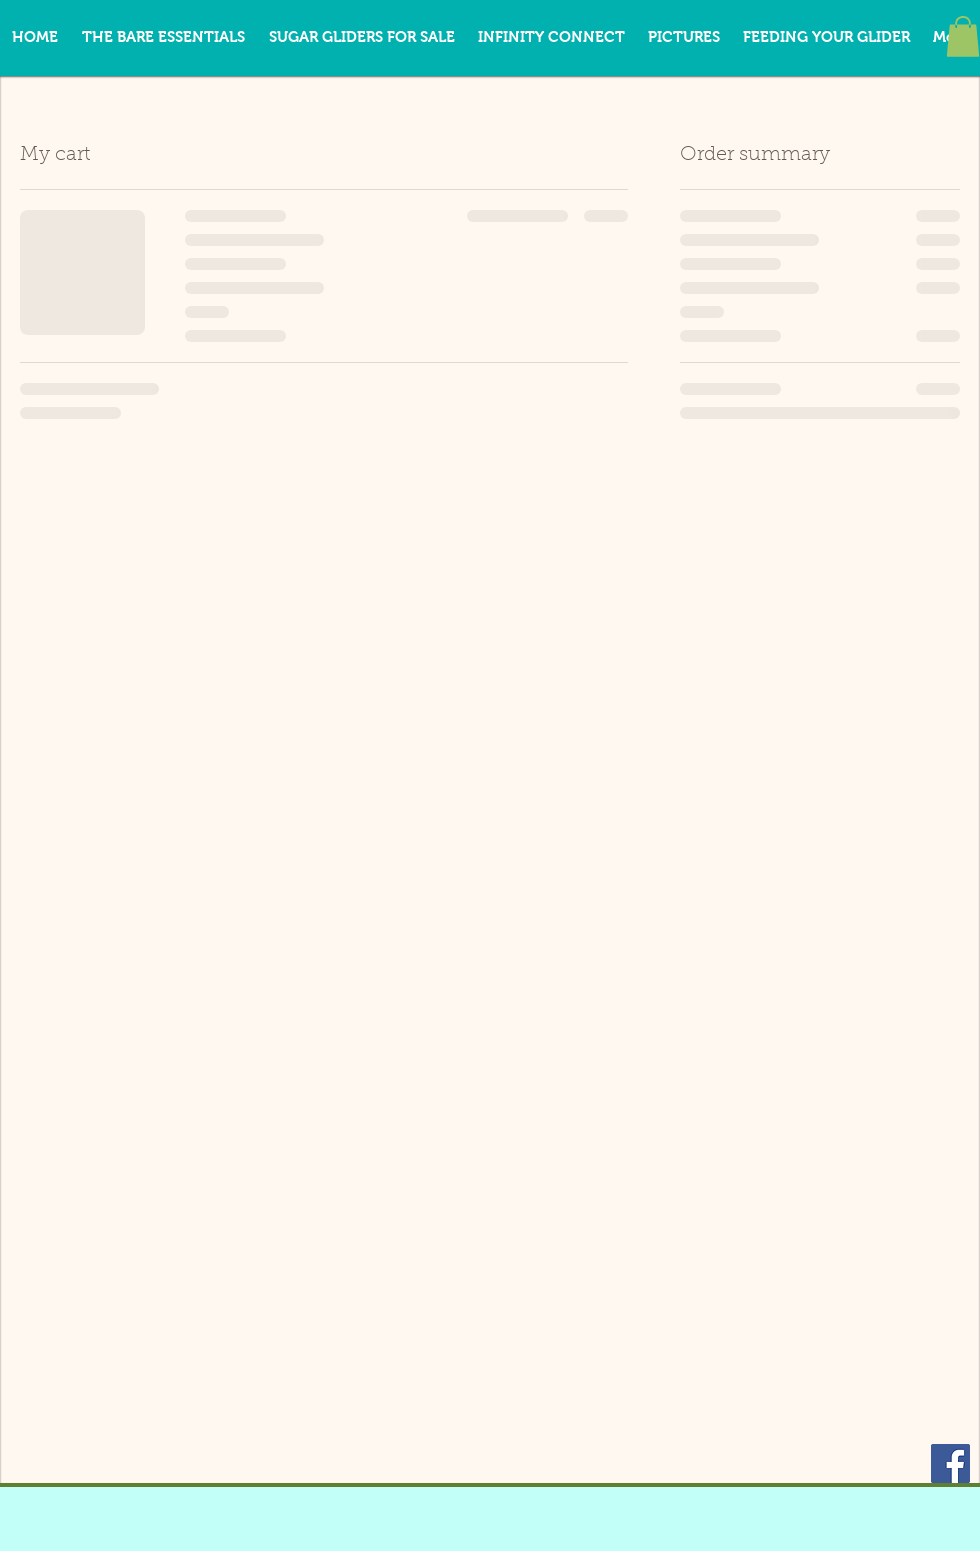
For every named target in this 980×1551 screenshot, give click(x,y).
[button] (963, 36)
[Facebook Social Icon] (950, 1463)
